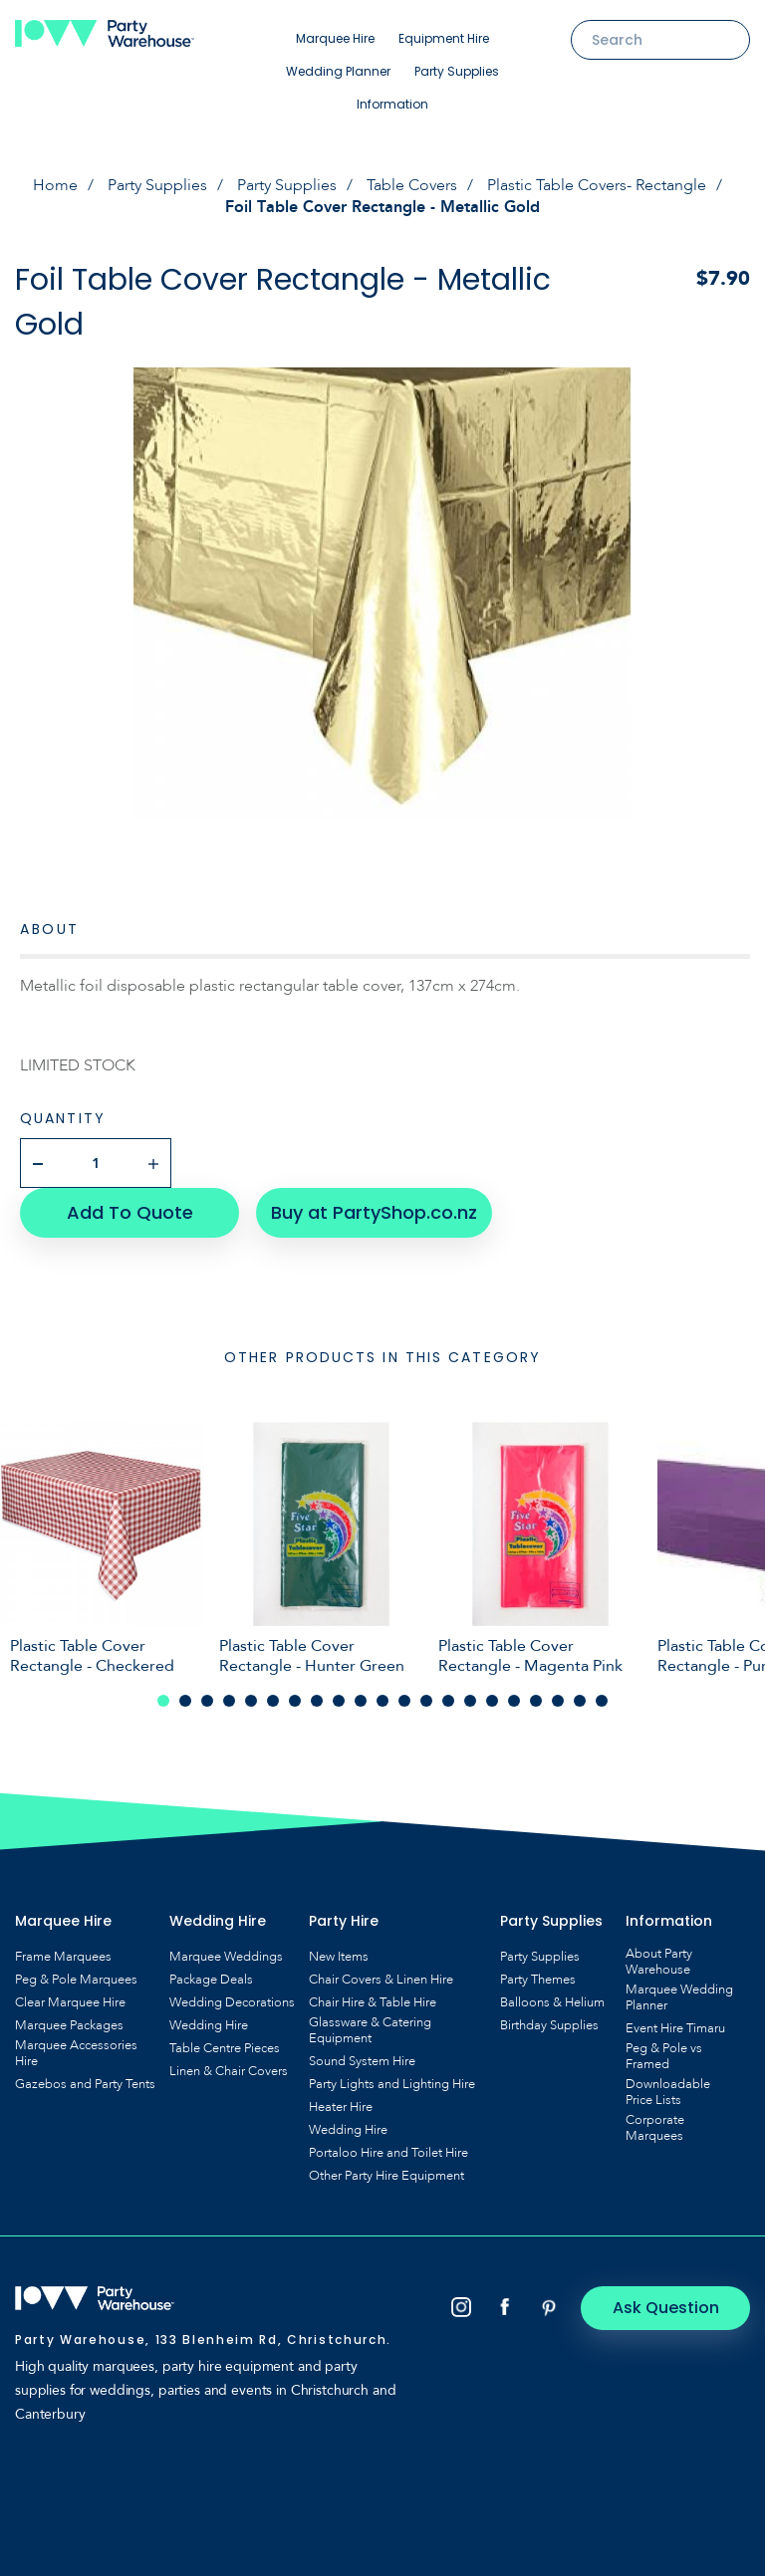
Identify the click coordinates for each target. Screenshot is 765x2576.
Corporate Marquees (655, 2128)
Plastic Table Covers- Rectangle (596, 185)
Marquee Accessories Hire (76, 2053)
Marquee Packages (69, 2025)
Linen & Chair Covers (228, 2071)
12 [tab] (404, 1701)
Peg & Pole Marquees (76, 1980)
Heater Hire (341, 2107)
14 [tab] (448, 1701)
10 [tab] (361, 1701)
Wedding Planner (338, 71)
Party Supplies (456, 71)
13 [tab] (426, 1701)
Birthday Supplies (549, 2025)
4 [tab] (229, 1701)
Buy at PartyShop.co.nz (374, 1212)
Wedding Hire (208, 2025)
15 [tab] (470, 1701)
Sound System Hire (362, 2061)
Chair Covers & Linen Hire (381, 1980)
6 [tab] (273, 1701)
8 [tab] (317, 1701)
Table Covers (412, 185)
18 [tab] (536, 1701)
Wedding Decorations (232, 2002)
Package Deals (211, 1980)
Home (55, 185)
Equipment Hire (443, 38)
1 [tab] (163, 1701)
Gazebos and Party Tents (85, 2084)
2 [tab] (185, 1701)
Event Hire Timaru (675, 2028)
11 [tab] (382, 1701)
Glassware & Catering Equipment (370, 2030)
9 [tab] (339, 1701)
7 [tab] (295, 1701)
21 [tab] (602, 1701)
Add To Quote (130, 1212)
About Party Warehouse (659, 1962)
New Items (339, 1957)
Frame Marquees (63, 1957)
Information (392, 104)
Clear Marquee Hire (70, 2002)
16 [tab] (492, 1701)
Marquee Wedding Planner (679, 1997)
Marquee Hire (335, 38)
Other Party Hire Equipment (386, 2176)
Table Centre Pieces (224, 2048)
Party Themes (538, 1980)
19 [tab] (558, 1701)
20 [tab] (580, 1701)
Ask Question (666, 2307)
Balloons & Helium (552, 2002)
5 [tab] (251, 1701)
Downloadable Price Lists (668, 2092)
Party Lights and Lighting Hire (392, 2084)
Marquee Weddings (226, 1957)
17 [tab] (514, 1701)
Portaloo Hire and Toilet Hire (388, 2153)
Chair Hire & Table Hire (372, 2002)
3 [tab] (207, 1701)
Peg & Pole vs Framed (664, 2056)
